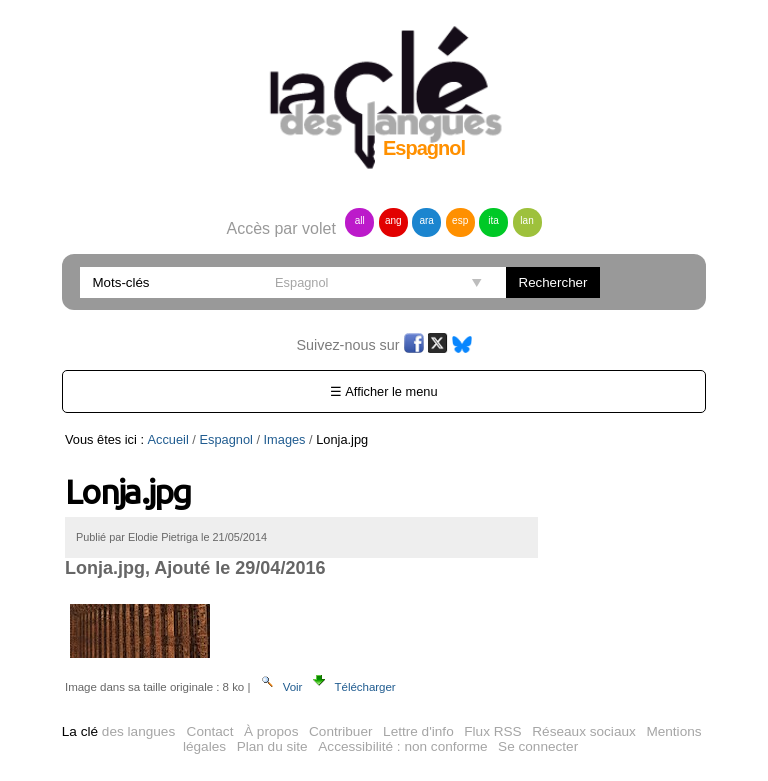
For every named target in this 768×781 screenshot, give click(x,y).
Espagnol (225, 439)
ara (426, 220)
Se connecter (538, 746)
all (360, 220)
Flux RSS (492, 731)
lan (526, 220)
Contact (210, 731)
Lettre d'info (418, 731)
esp (460, 220)
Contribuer (340, 731)
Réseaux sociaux (584, 731)
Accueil (168, 439)
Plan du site (272, 746)
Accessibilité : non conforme (402, 746)
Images (285, 439)
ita (493, 220)
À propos (271, 731)
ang (393, 220)
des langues (118, 731)
